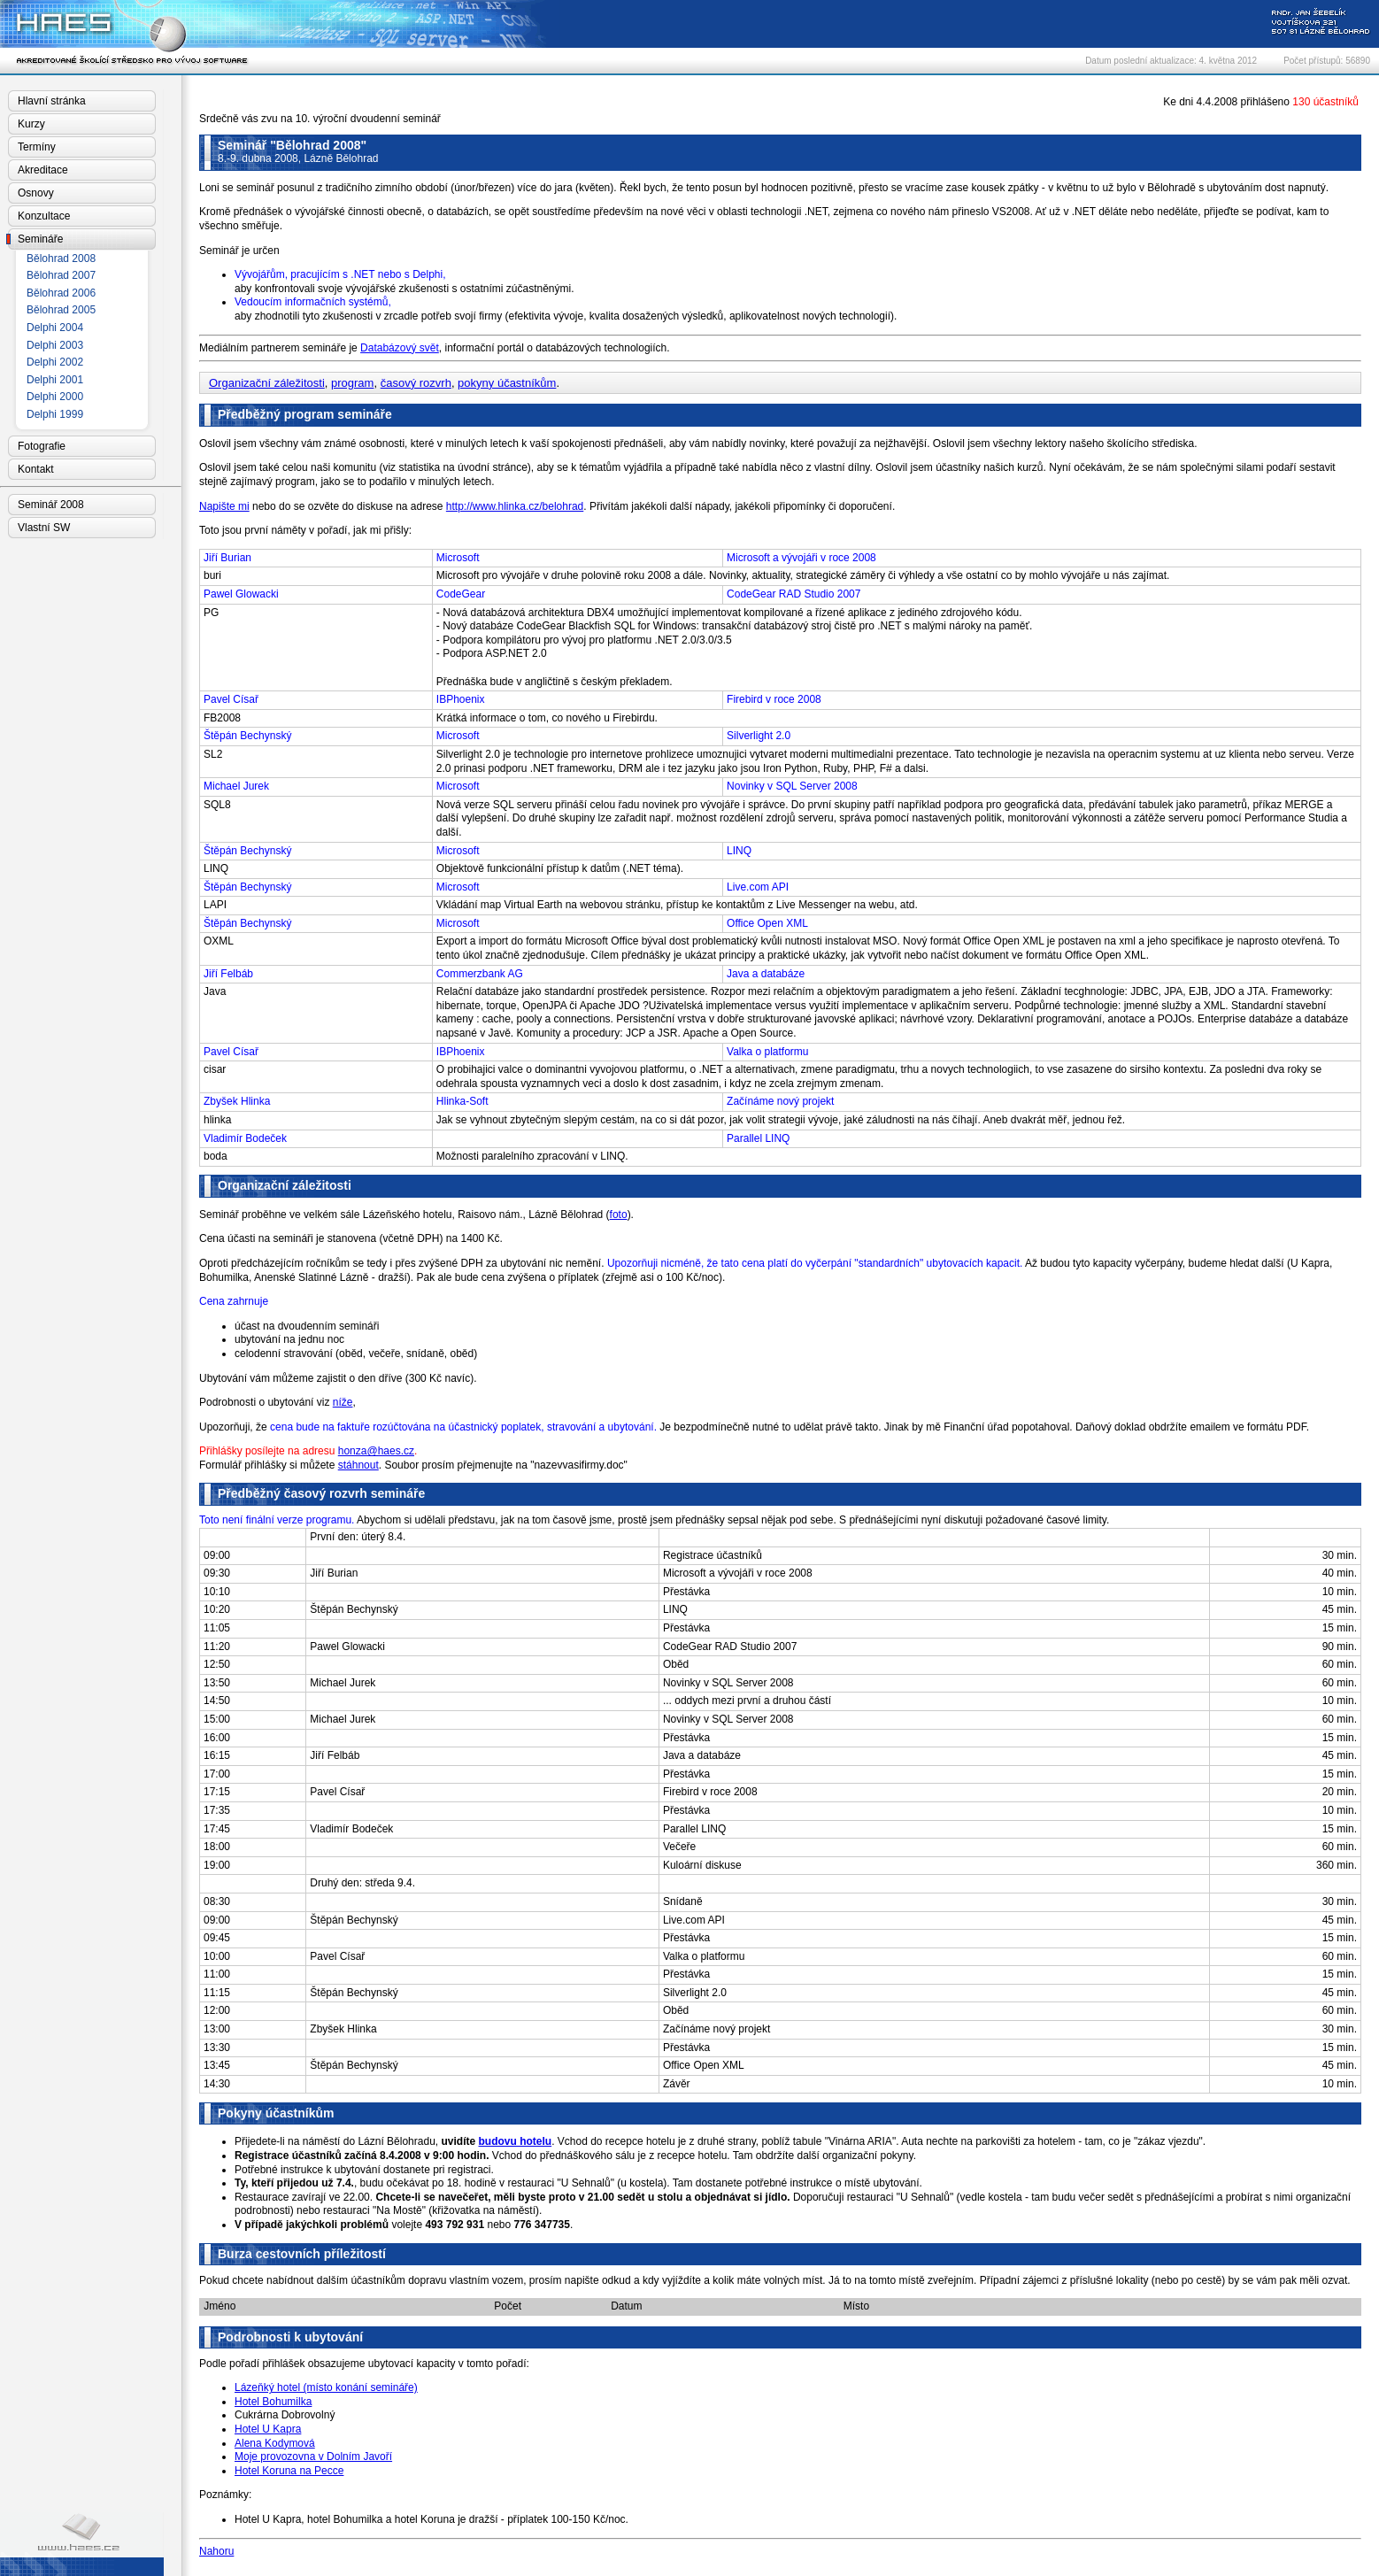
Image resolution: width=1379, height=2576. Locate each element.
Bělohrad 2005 (61, 310)
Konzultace (44, 216)
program (352, 382)
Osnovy (36, 193)
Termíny (37, 147)
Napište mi (224, 506)
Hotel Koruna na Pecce (289, 2470)
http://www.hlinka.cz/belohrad (514, 506)
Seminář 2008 (51, 504)
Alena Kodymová (275, 2443)
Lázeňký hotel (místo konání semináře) (326, 2387)
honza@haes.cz (376, 1451)
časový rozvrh (416, 382)
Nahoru (216, 2551)
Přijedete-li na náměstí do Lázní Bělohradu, (357, 2141)
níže (343, 1402)
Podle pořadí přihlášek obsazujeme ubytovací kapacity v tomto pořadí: (364, 2363)
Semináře (40, 239)
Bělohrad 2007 (61, 275)
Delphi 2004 (55, 327)
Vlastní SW (44, 527)
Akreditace (43, 170)
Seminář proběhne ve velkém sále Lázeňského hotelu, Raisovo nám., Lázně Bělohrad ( (404, 1214)
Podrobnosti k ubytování (290, 2337)
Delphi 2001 (55, 380)
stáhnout (358, 1465)
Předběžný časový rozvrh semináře (321, 1493)
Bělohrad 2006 (61, 293)
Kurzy (31, 124)
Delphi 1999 (55, 414)
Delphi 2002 (55, 362)
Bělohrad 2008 (61, 258)
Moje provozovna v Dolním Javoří (313, 2456)
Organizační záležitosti (267, 382)
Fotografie (41, 446)
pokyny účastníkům (507, 382)
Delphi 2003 (55, 345)
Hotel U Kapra (268, 2429)
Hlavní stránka (52, 101)
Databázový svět (399, 348)
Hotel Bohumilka (273, 2401)
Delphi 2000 (55, 396)
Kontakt (36, 469)
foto (619, 1214)
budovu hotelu (515, 2141)
